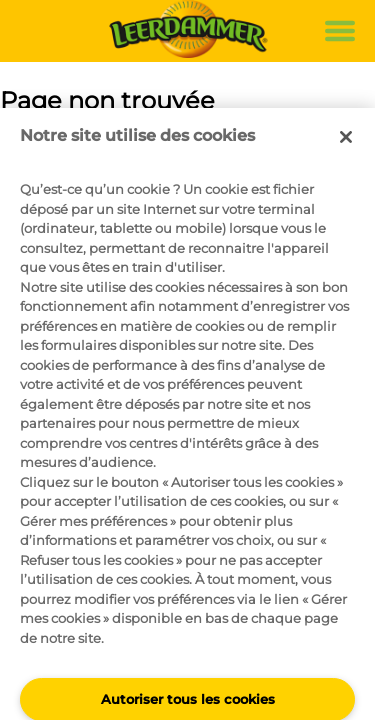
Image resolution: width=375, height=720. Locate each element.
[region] (187, 414)
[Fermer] (346, 137)
